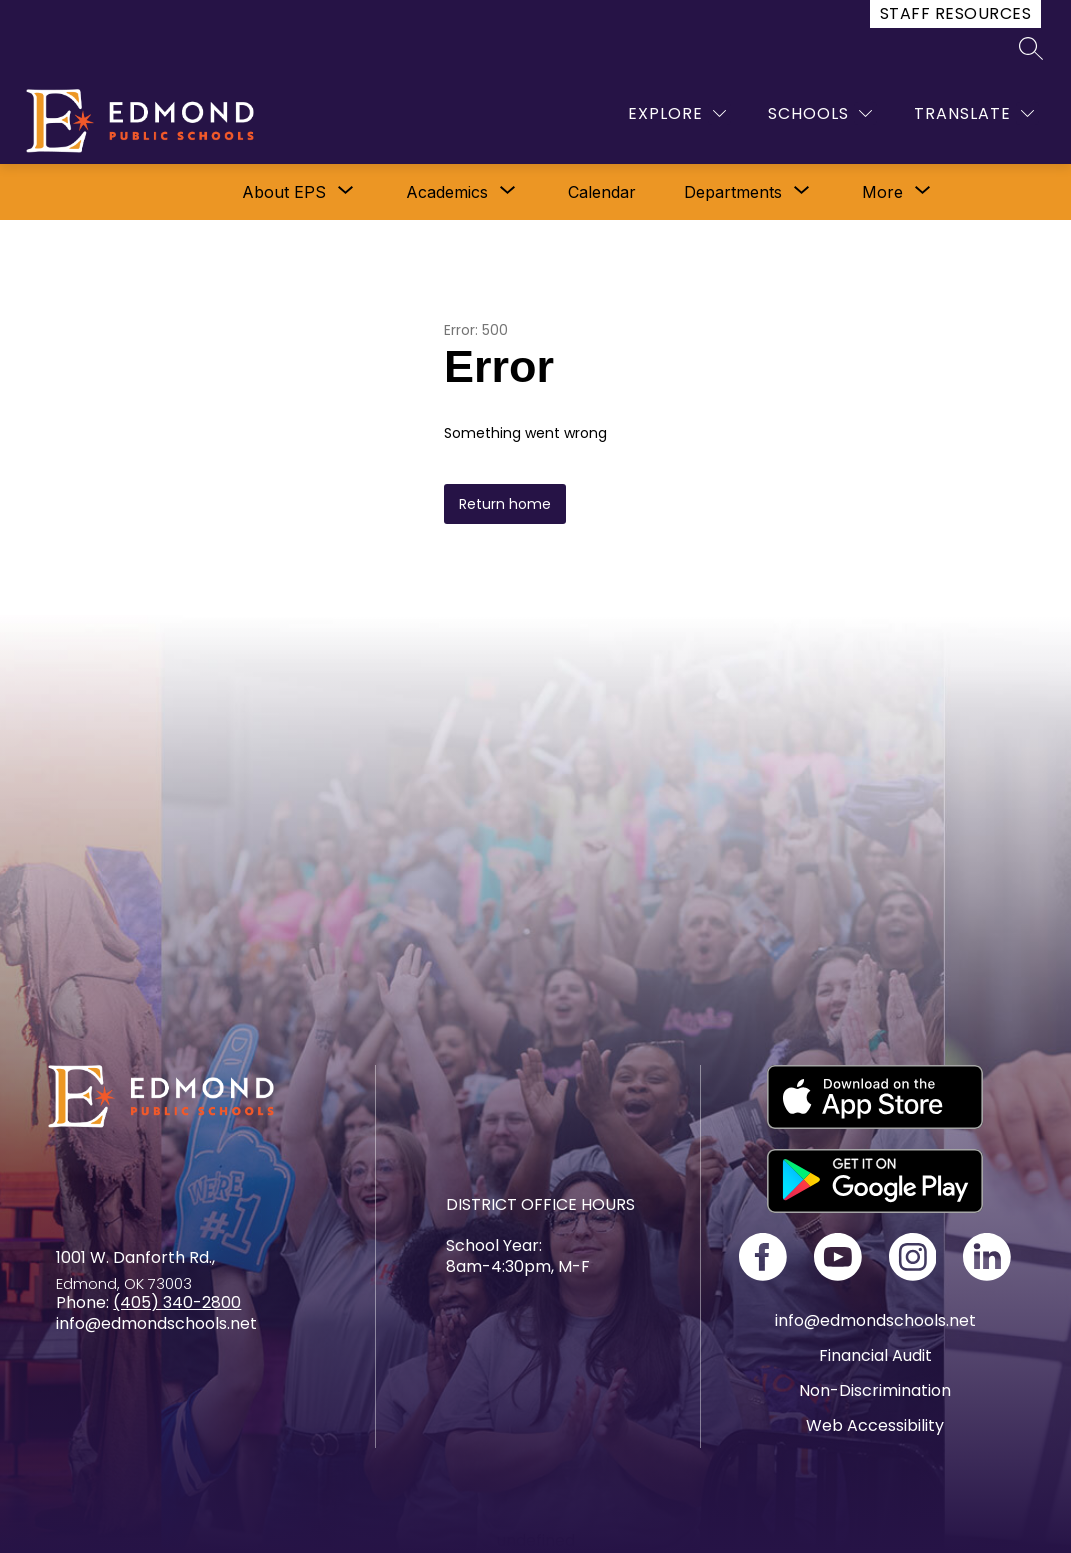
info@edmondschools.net (875, 1320)
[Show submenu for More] (882, 192)
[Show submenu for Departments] (733, 192)
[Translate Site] (974, 113)
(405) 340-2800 (177, 1302)
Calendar (602, 192)
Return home (505, 504)
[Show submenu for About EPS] (284, 192)
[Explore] (677, 113)
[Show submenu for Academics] (447, 192)
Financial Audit (875, 1355)
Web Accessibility (875, 1425)
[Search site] (1031, 48)
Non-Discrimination (875, 1390)
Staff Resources (955, 13)
